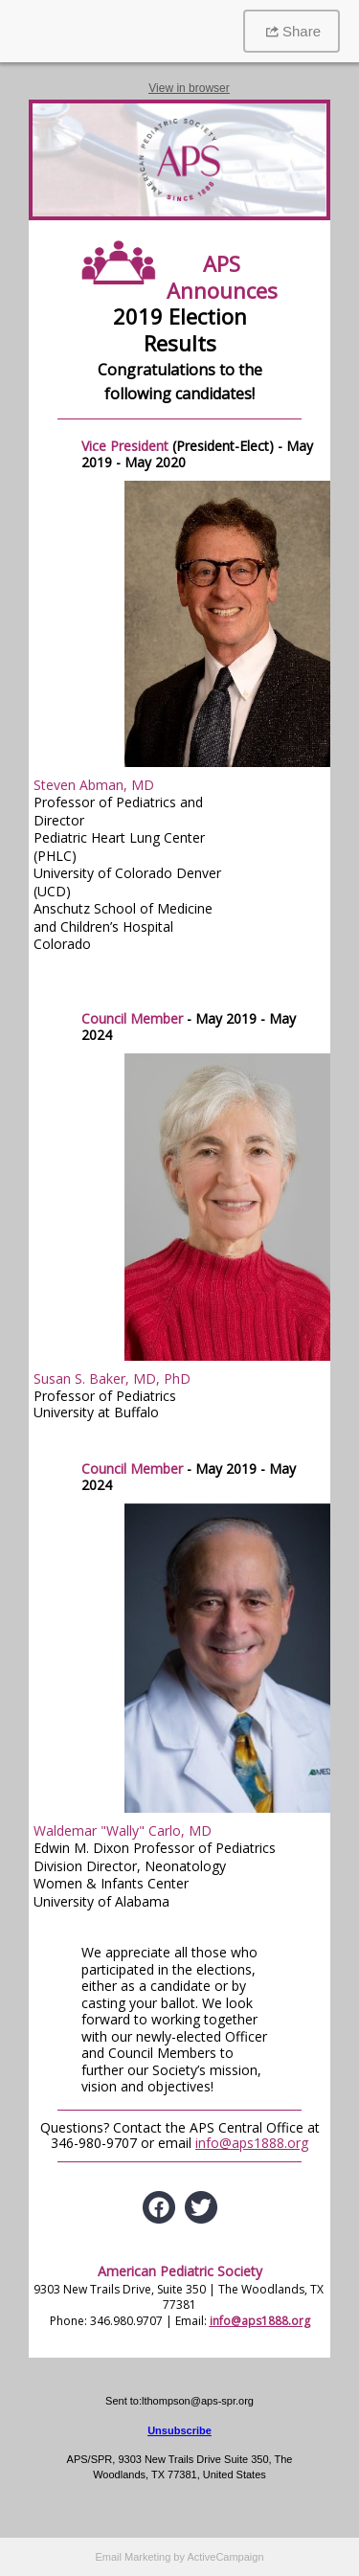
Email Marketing (132, 2557)
